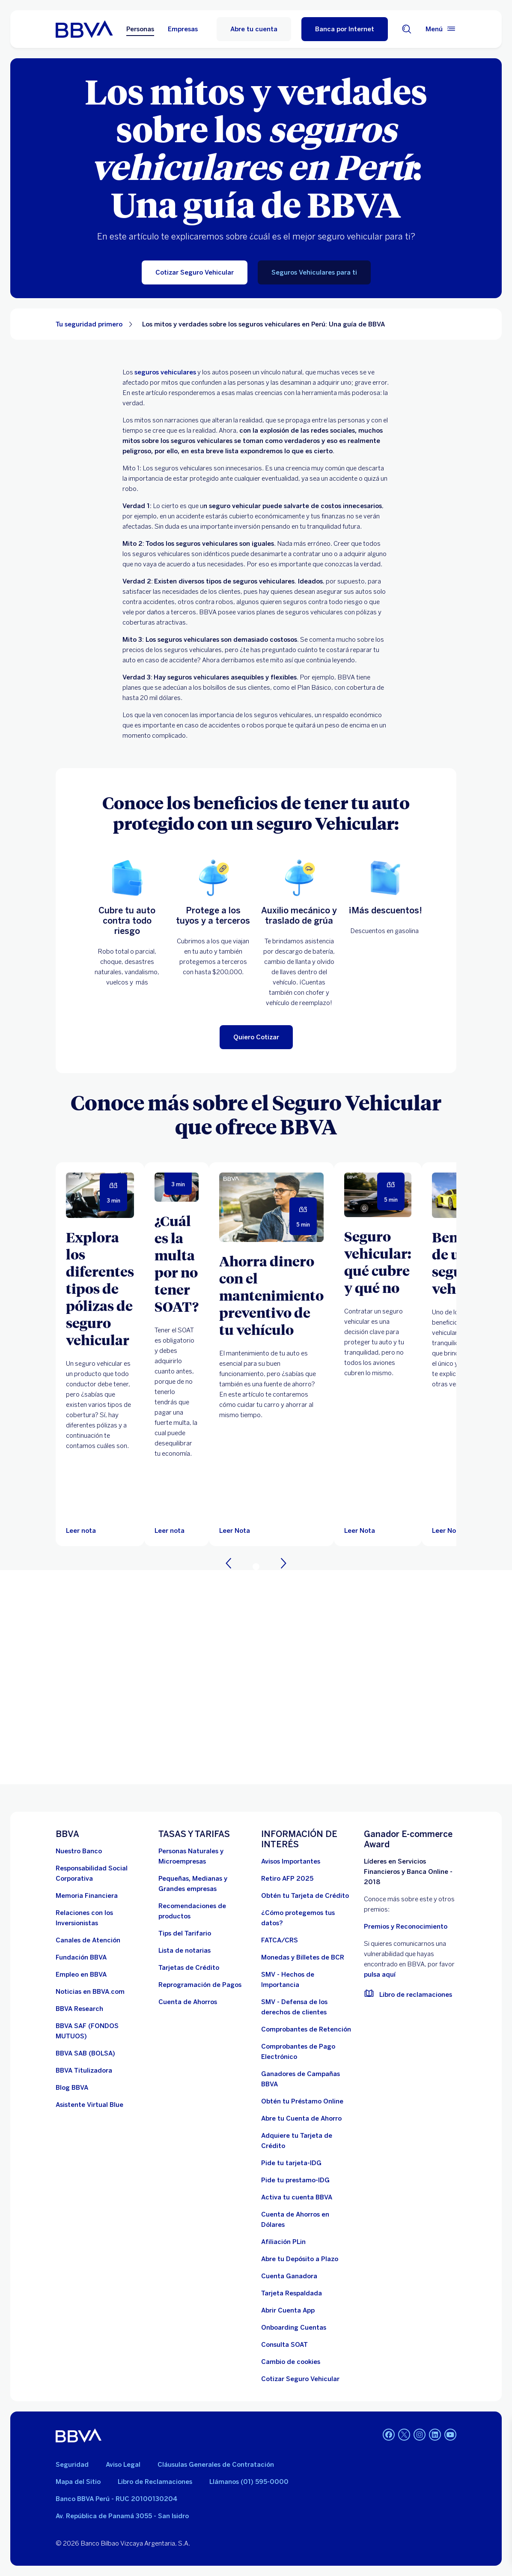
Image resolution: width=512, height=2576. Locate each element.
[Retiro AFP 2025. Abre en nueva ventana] (287, 1878)
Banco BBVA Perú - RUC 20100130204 (116, 2499)
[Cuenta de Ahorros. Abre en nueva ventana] (187, 2002)
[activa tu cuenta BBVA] (296, 2197)
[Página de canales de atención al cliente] (88, 1940)
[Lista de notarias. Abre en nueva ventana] (184, 1950)
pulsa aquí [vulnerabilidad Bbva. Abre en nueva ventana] (380, 1974)
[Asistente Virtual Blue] (89, 2105)
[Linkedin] (435, 2435)
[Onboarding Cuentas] (293, 2327)
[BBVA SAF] (102, 2031)
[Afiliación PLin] (283, 2242)
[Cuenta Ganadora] (289, 2276)
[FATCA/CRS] (279, 1940)
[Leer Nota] (271, 1207)
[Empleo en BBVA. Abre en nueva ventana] (81, 1974)
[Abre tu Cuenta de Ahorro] (301, 2118)
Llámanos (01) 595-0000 (249, 2482)
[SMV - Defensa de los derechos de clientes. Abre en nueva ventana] (307, 2007)
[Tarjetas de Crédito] (188, 1968)
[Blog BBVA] (72, 2087)
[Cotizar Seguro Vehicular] (194, 272)
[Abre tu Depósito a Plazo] (299, 2259)
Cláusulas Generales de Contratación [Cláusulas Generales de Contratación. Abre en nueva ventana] (216, 2464)
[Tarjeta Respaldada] (291, 2293)
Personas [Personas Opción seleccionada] (140, 29)
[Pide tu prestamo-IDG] (295, 2180)
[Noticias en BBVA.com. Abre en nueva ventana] (90, 1992)
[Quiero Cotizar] (256, 1037)
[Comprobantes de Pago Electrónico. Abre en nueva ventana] (307, 2051)
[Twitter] (404, 2435)
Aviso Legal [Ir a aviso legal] (123, 2464)
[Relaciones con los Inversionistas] (102, 1918)
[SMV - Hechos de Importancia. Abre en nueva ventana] (307, 1979)
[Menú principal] (441, 29)
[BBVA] (78, 2435)
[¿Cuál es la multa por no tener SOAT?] (177, 1263)
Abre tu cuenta (253, 29)
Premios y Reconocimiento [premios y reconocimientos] (405, 1926)
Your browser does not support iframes (256, 1677)
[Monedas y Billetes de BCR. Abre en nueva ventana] (302, 1957)
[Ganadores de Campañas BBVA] (307, 2079)
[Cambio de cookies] (290, 2362)
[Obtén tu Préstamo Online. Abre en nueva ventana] (302, 2101)
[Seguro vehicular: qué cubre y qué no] (377, 1261)
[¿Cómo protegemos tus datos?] (307, 1918)
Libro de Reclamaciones (155, 2482)
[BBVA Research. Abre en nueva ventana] (79, 2009)
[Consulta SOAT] (284, 2345)
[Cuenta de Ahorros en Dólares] (307, 2219)
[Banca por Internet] (344, 29)
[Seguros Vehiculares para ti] (314, 272)
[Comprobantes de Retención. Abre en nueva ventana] (306, 2029)
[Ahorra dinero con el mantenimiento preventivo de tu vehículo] (271, 1295)
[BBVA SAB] (85, 2053)
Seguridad (72, 2464)
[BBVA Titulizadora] (84, 2070)
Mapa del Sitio (78, 2482)
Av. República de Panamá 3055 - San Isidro (122, 2516)
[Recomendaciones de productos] (204, 1911)
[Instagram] (420, 2435)
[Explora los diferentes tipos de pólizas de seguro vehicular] (100, 1288)
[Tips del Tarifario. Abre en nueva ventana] (184, 1933)
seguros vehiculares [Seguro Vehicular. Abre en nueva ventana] (165, 372)
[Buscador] (406, 29)
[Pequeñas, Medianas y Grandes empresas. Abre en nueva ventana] (204, 1883)
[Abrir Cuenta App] (288, 2310)
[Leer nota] (81, 1531)
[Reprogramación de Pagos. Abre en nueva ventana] (199, 1985)
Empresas (183, 29)
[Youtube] (450, 2435)
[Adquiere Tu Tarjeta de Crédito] (307, 2140)
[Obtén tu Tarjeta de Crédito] (305, 1896)
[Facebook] (389, 2435)
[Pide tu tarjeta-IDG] (291, 2163)
